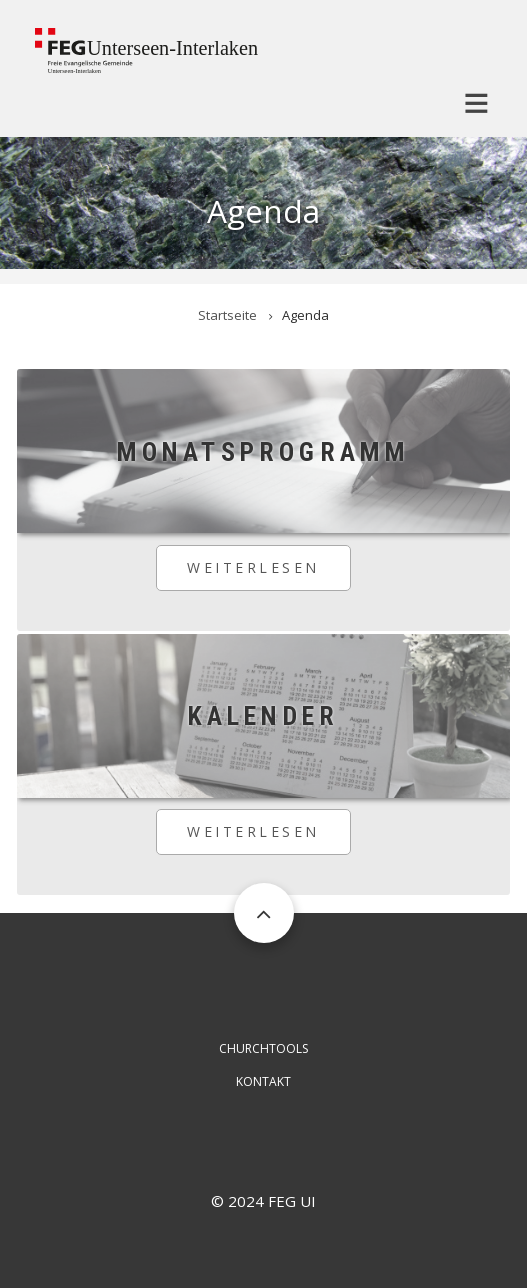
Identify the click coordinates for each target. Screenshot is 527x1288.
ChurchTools (263, 1048)
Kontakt (263, 1081)
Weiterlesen (269, 574)
